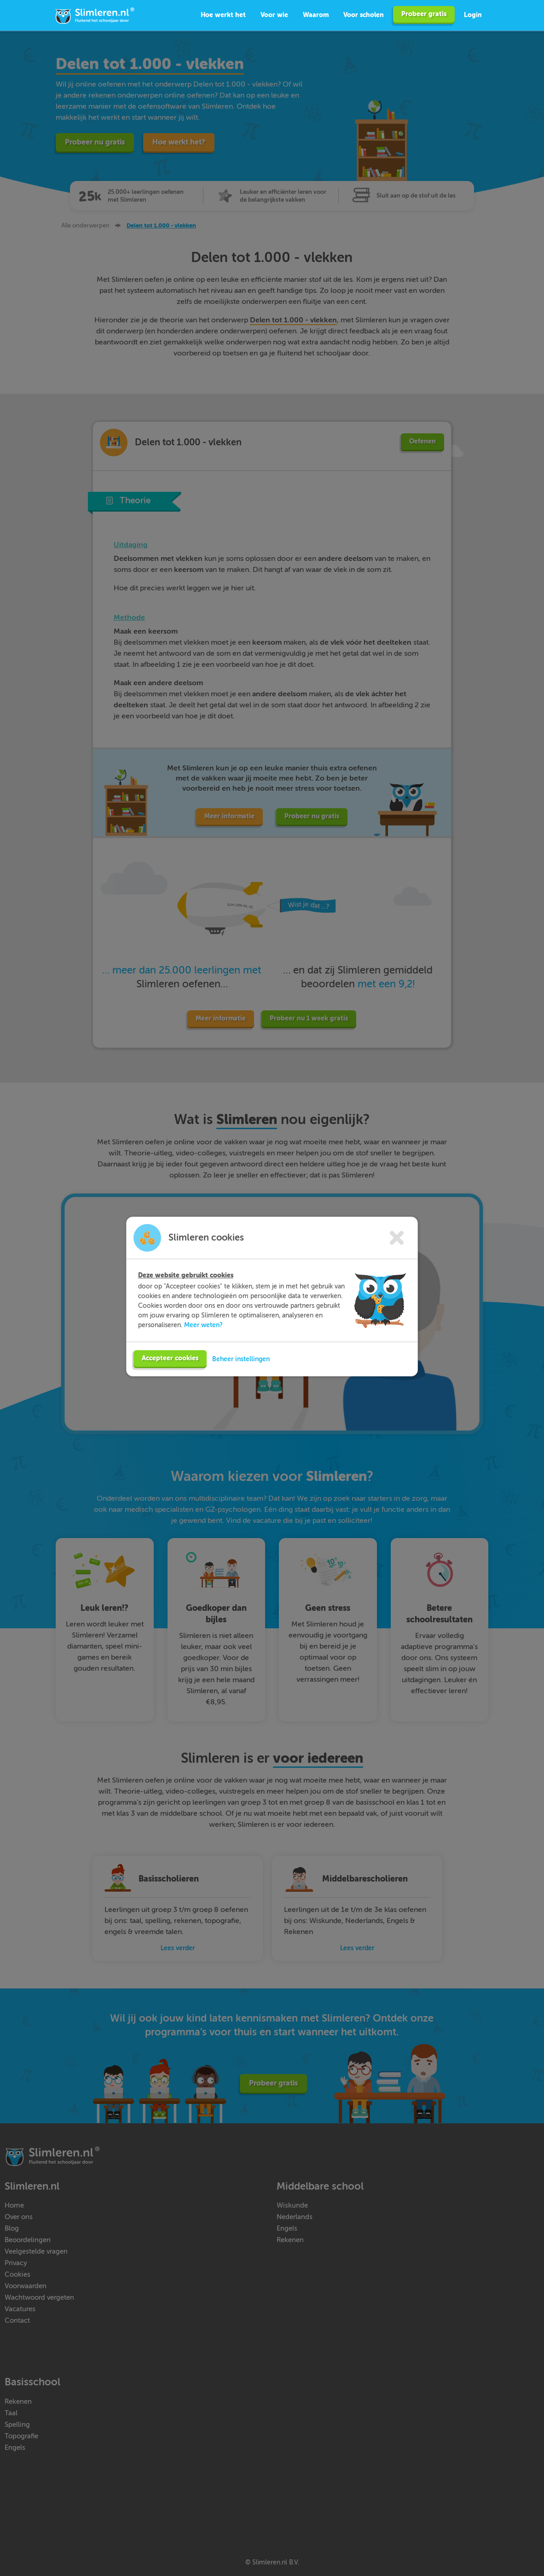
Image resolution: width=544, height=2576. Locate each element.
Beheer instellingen (241, 1355)
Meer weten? (203, 1321)
